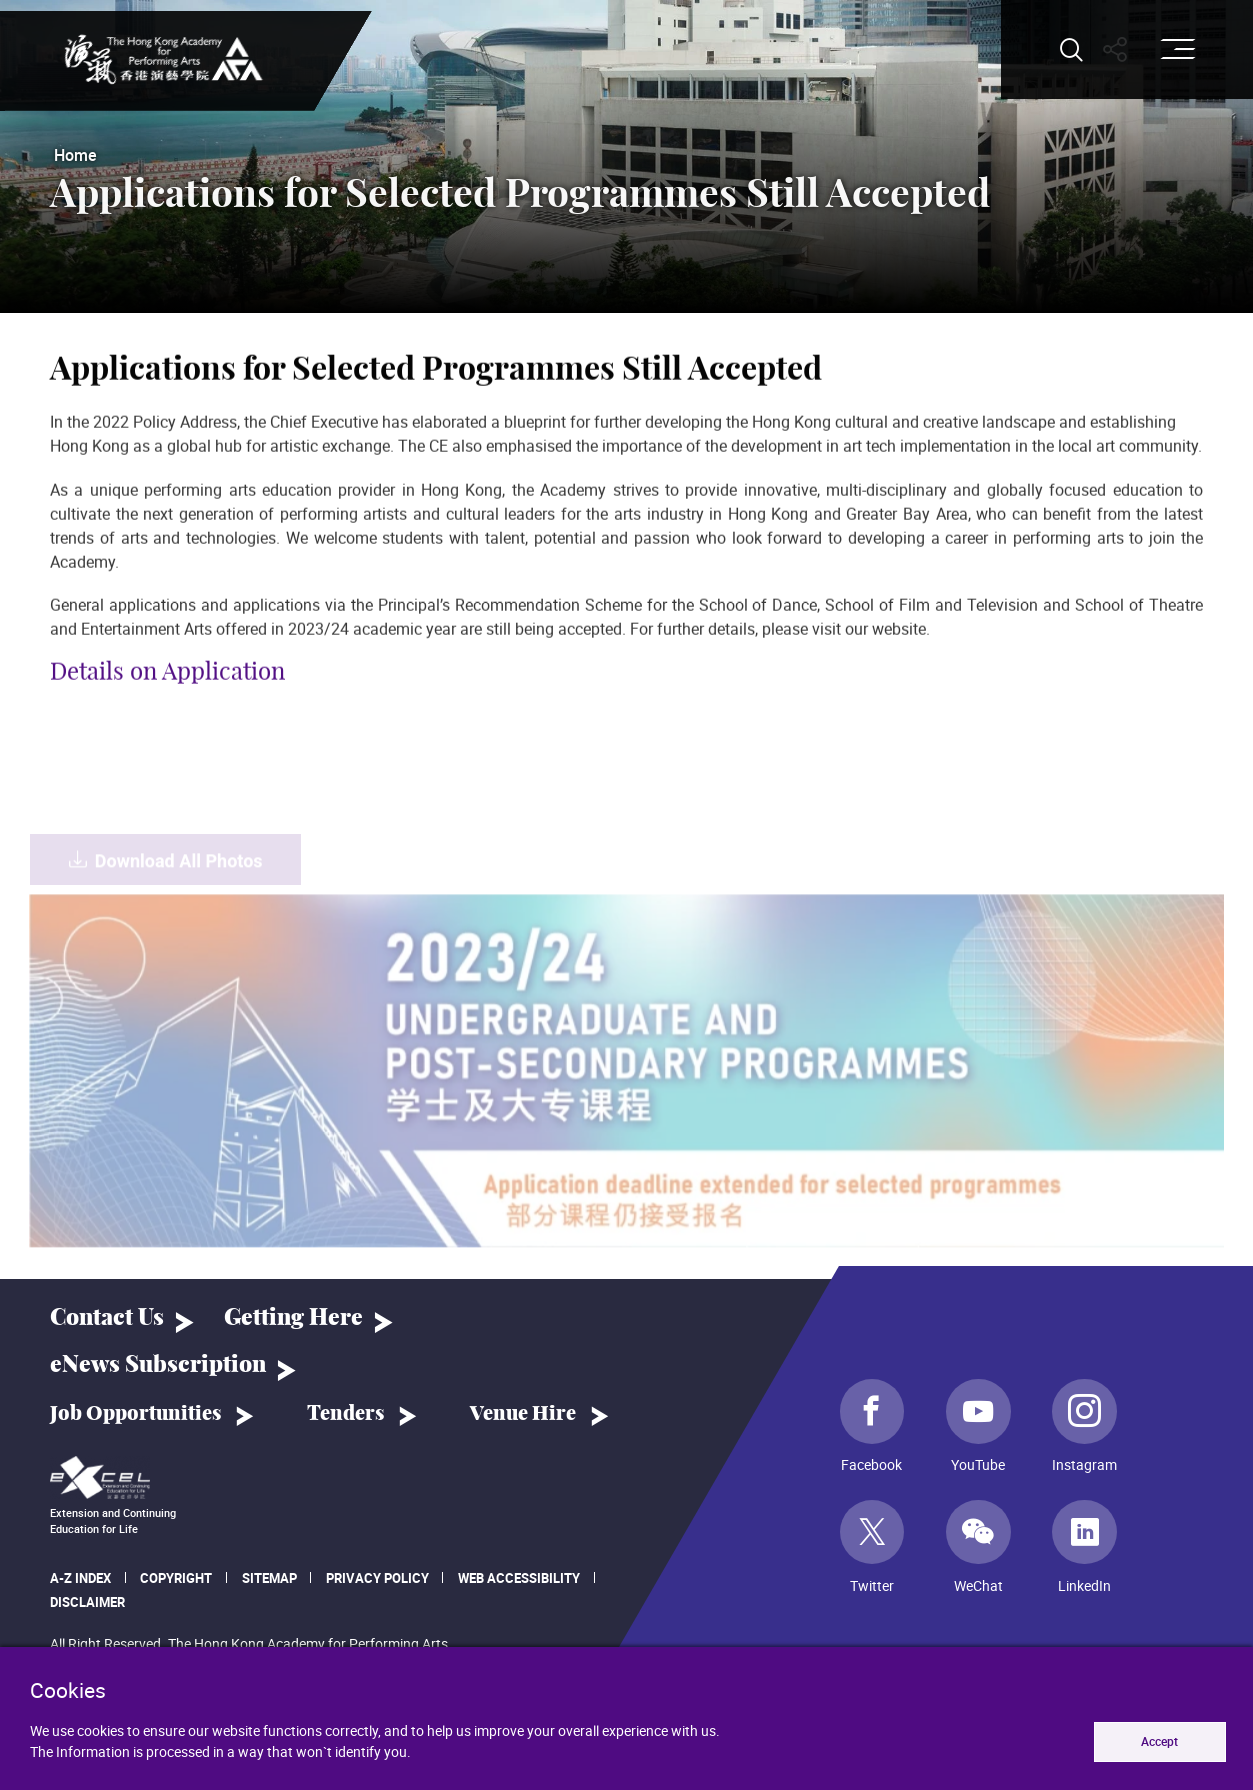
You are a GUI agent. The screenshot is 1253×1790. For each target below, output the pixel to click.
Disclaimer (87, 1602)
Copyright (176, 1578)
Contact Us (107, 1318)
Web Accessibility (519, 1578)
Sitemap (269, 1578)
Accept (1159, 1741)
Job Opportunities (135, 1414)
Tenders (345, 1414)
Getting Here (293, 1318)
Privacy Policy (377, 1578)
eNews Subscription (158, 1365)
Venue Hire (523, 1414)
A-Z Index (80, 1578)
